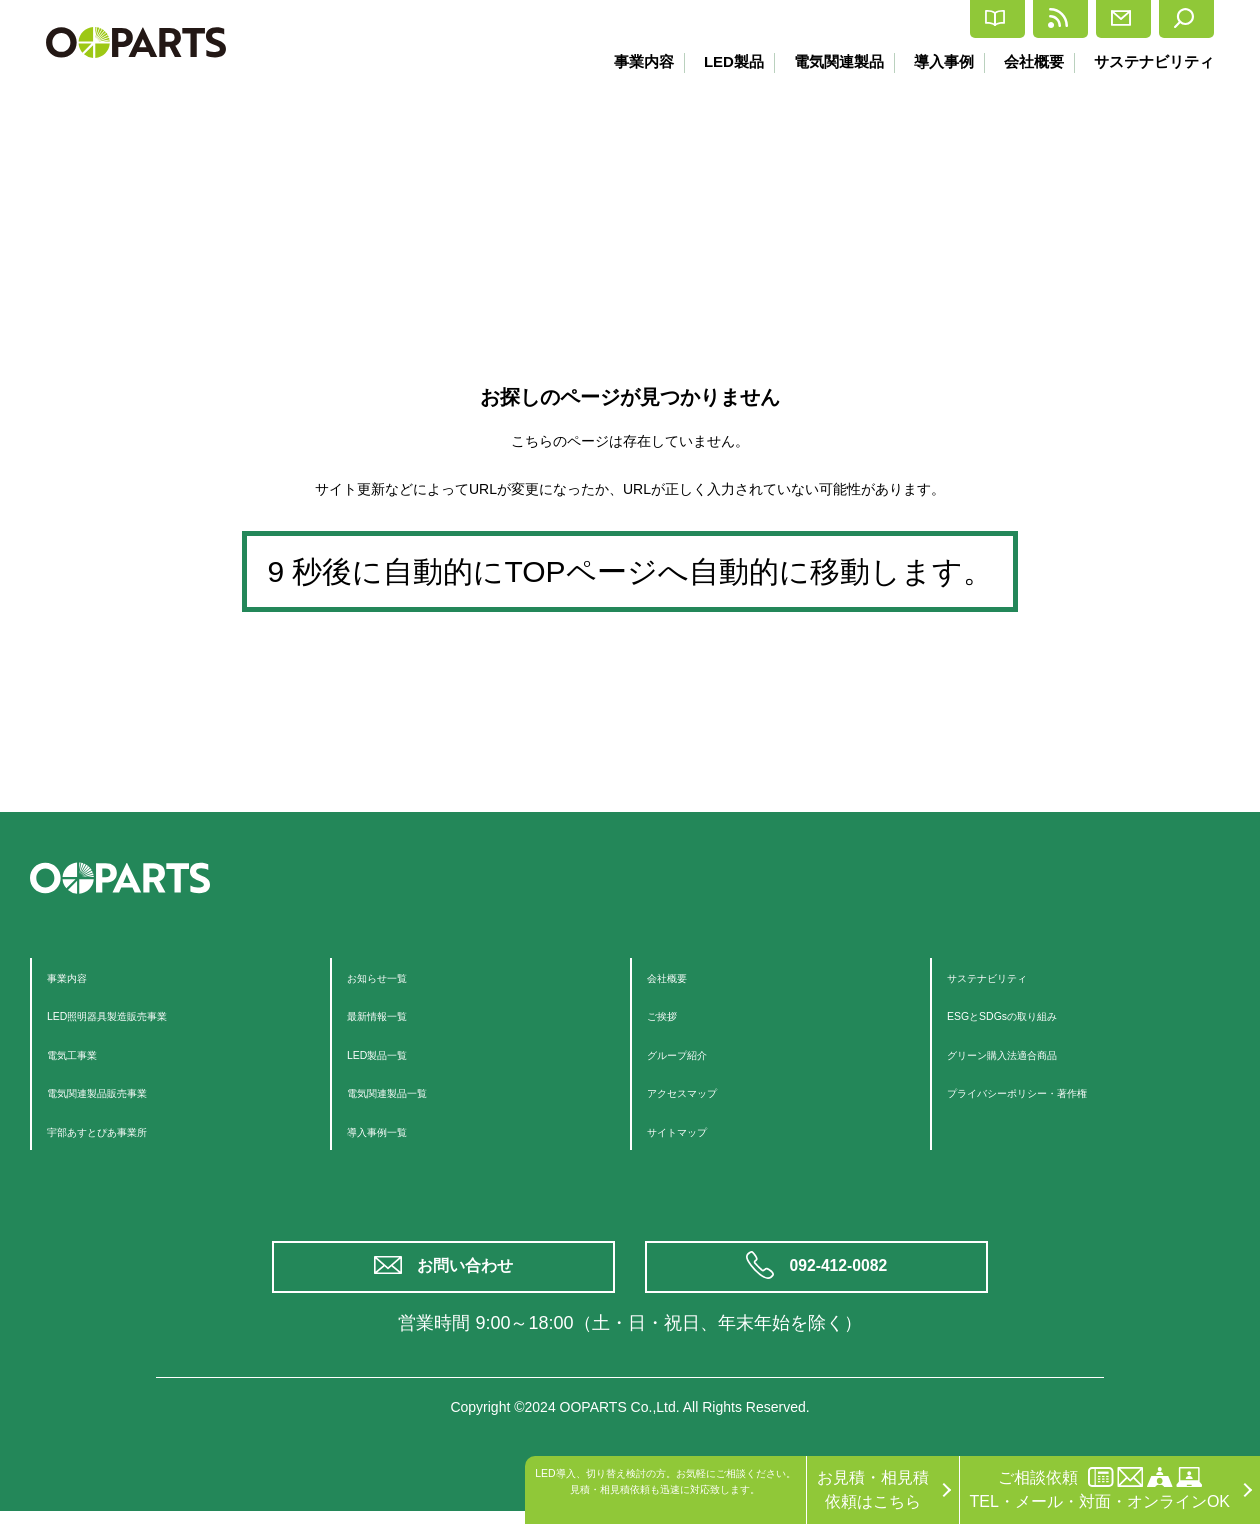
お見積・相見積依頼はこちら (873, 1489)
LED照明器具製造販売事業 (142, 1014)
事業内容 (625, 61)
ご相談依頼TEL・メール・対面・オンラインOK (1100, 1488)
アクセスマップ (703, 1091)
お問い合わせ (470, 1273)
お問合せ (1063, 19)
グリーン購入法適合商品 (1035, 1053)
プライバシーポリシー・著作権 (1059, 1091)
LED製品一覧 (394, 1053)
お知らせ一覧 (395, 976)
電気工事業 (87, 1053)
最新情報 (940, 19)
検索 (1172, 19)
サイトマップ (695, 1130)
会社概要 (1030, 61)
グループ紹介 (695, 1053)
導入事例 (936, 61)
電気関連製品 (827, 61)
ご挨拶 (671, 1014)
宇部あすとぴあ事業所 (127, 1130)
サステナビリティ (1154, 61)
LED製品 (718, 61)
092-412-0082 (842, 1273)
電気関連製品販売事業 (127, 1091)
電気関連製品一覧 (411, 1091)
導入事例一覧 (395, 1130)
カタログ (817, 19)
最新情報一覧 (395, 1014)
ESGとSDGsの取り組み (1033, 1014)
